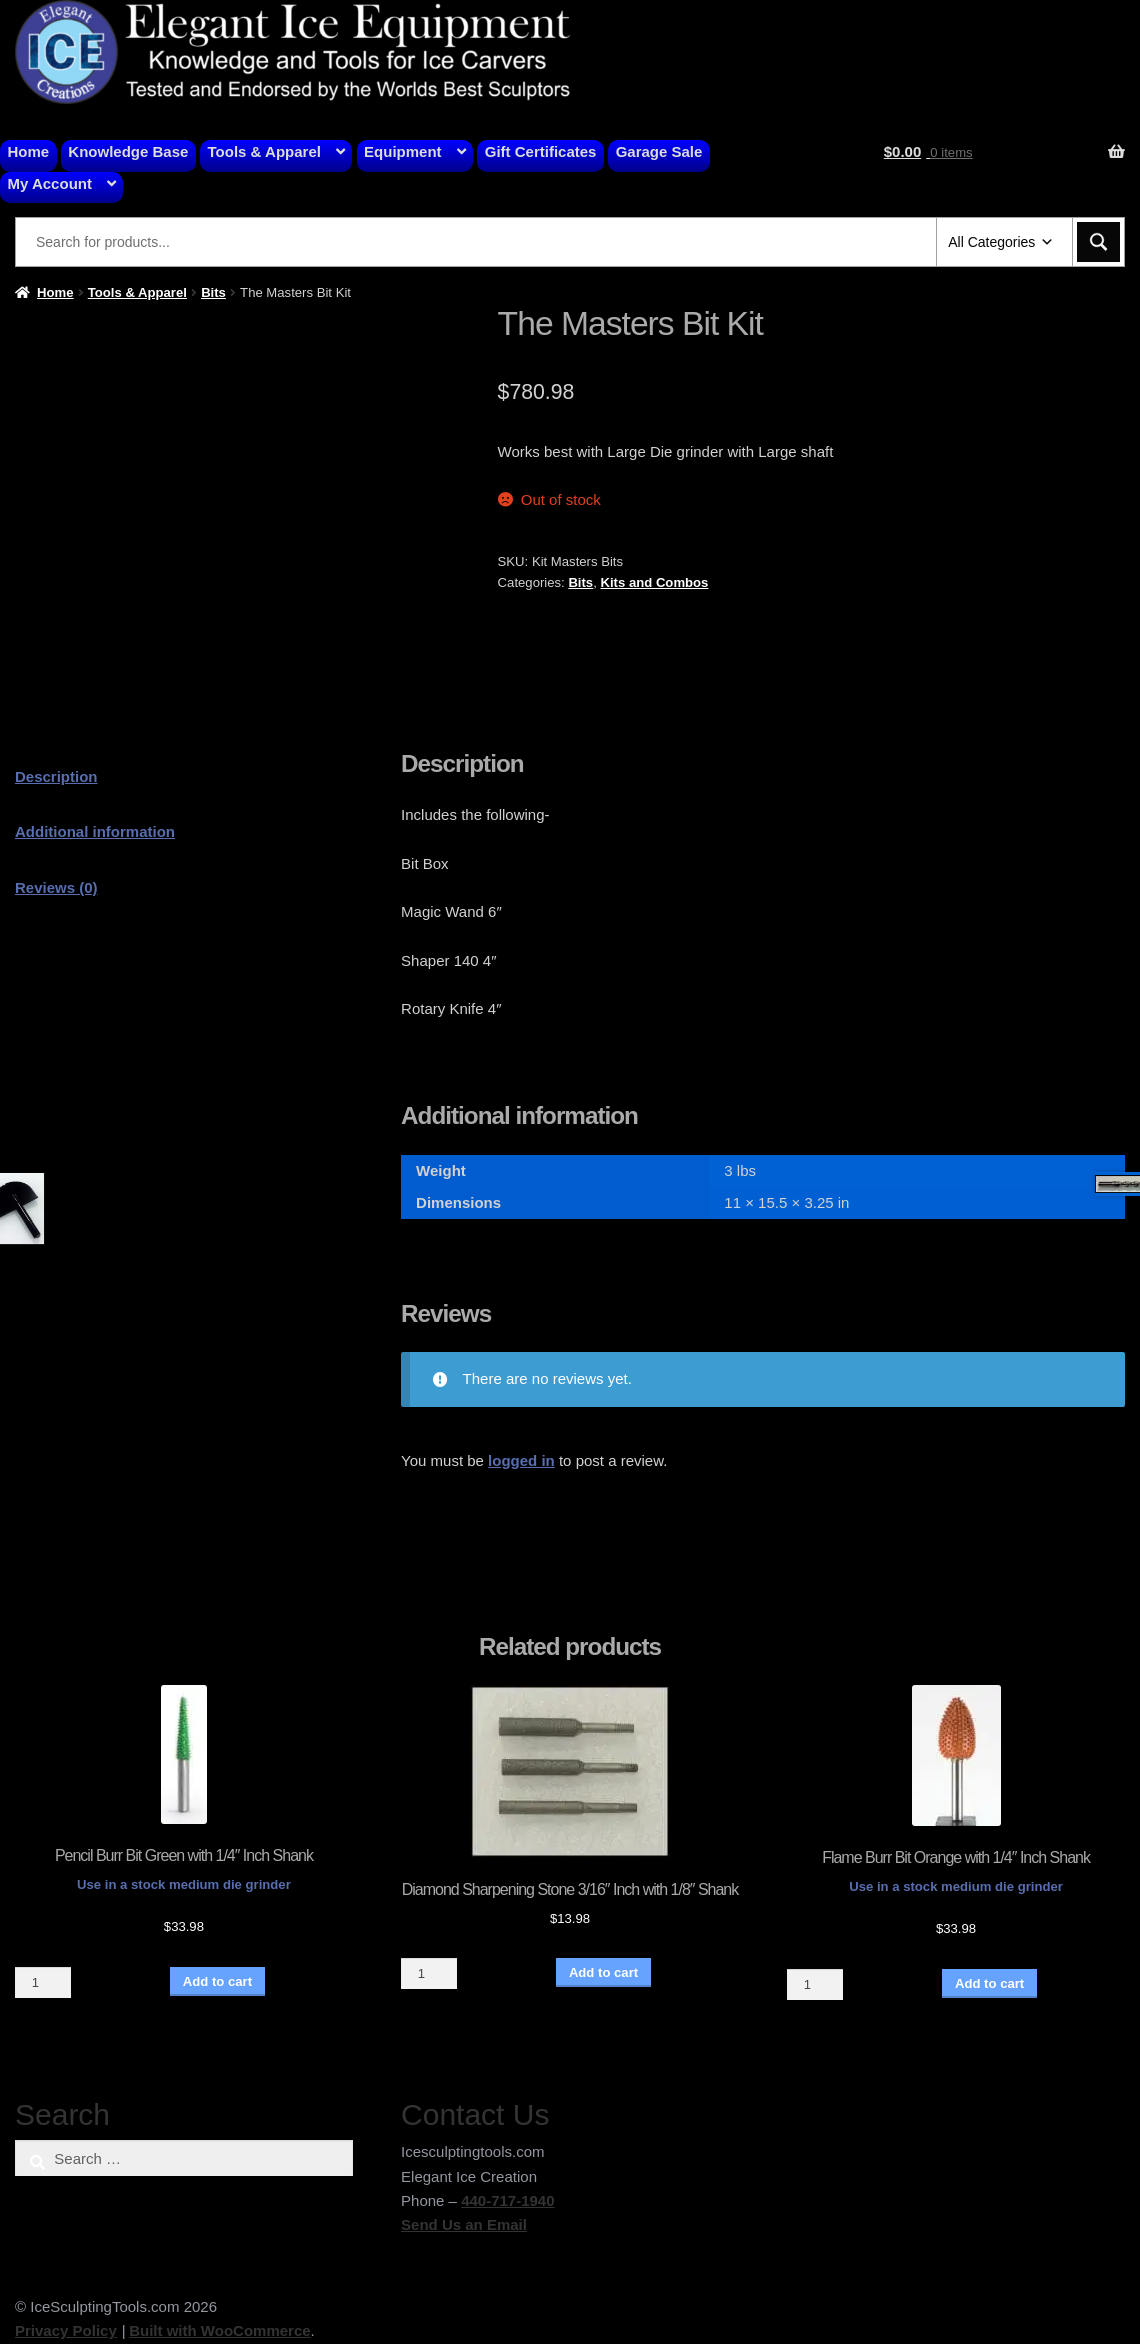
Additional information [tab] (95, 831)
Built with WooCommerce (219, 2330)
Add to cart (217, 1981)
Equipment (403, 151)
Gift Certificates (541, 151)
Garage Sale (659, 151)
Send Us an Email (464, 2224)
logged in (521, 1460)
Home (29, 151)
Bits (213, 292)
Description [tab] (56, 776)
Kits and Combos (654, 582)
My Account (50, 183)
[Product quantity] (43, 1982)
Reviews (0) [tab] (56, 887)
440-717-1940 (507, 2200)
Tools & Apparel (264, 151)
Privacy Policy (66, 2330)
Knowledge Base (128, 151)
